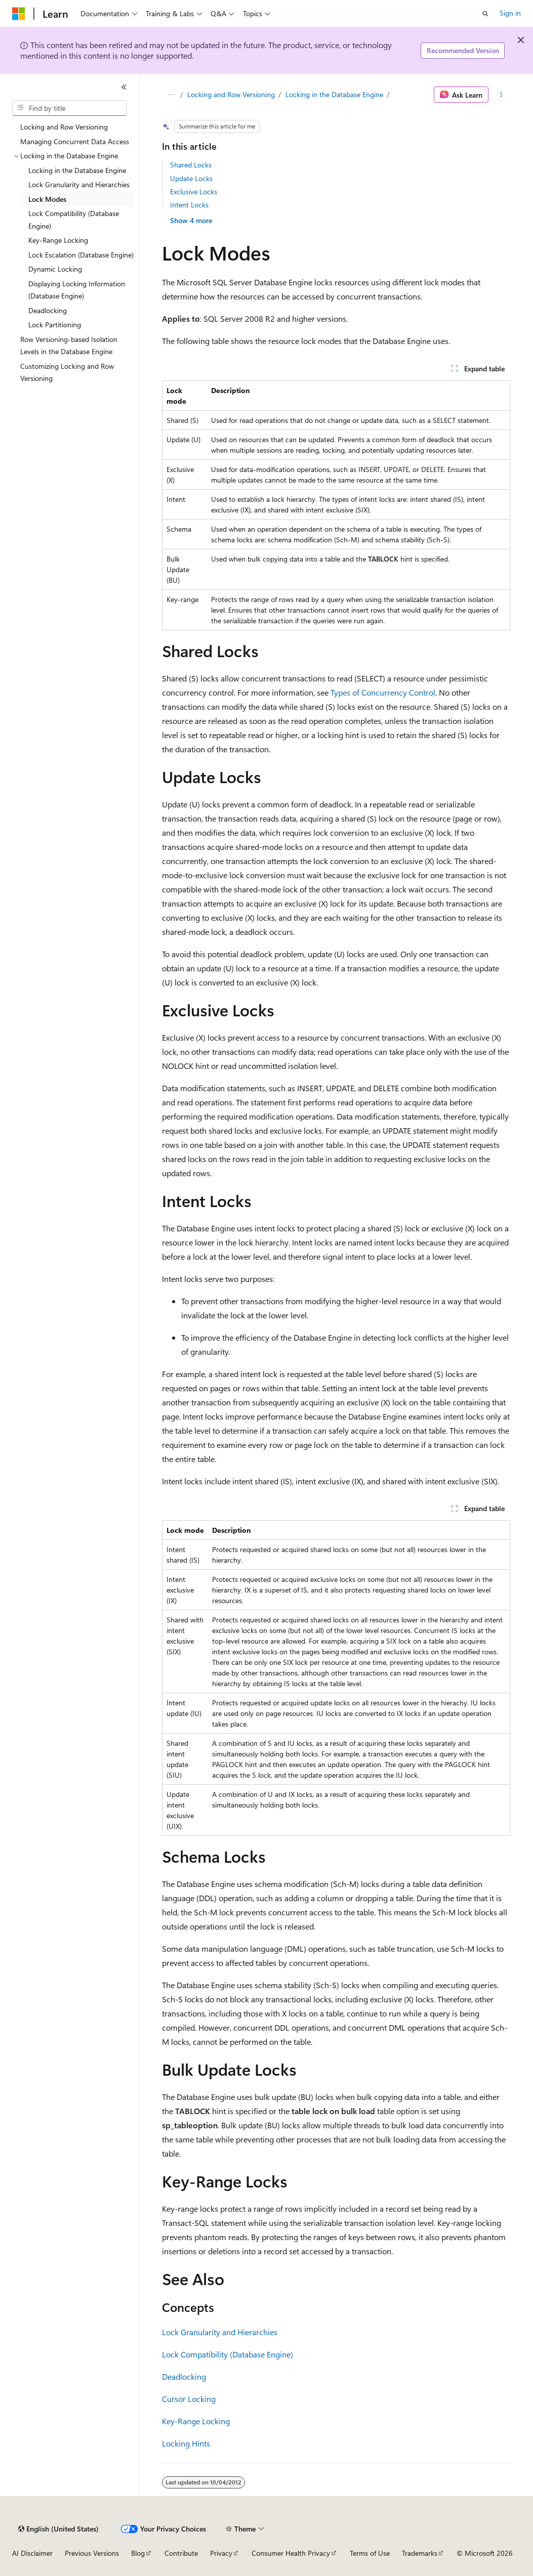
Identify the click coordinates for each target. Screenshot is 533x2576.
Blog (138, 2553)
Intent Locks (189, 204)
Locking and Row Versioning (231, 94)
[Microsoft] (18, 13)
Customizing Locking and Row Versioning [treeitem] (67, 372)
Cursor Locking (189, 2398)
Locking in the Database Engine (334, 94)
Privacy (221, 2553)
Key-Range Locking (196, 2421)
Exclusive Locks (193, 191)
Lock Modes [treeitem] (47, 199)
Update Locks (191, 178)
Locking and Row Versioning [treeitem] (64, 127)
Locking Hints (186, 2443)
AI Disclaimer (32, 2553)
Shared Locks (191, 164)
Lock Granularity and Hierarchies (219, 2332)
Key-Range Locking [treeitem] (58, 240)
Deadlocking (184, 2376)
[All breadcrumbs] (171, 95)
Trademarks (419, 2553)
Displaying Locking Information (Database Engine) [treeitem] (76, 290)
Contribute (181, 2553)
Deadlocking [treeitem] (47, 310)
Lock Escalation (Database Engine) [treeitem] (81, 255)
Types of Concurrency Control (383, 692)
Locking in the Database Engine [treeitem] (77, 170)
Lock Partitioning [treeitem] (54, 324)
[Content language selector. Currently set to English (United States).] (58, 2529)
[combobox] (69, 108)
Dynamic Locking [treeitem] (55, 269)
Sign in (510, 13)
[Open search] (485, 14)
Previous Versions (92, 2553)
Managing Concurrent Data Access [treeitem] (74, 141)
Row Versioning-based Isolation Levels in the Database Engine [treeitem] (68, 345)
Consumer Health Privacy (291, 2553)
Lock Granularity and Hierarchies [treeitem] (79, 184)
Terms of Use (370, 2553)
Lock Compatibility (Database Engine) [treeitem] (73, 219)
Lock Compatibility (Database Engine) (227, 2354)
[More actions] (501, 95)
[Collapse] (124, 87)
